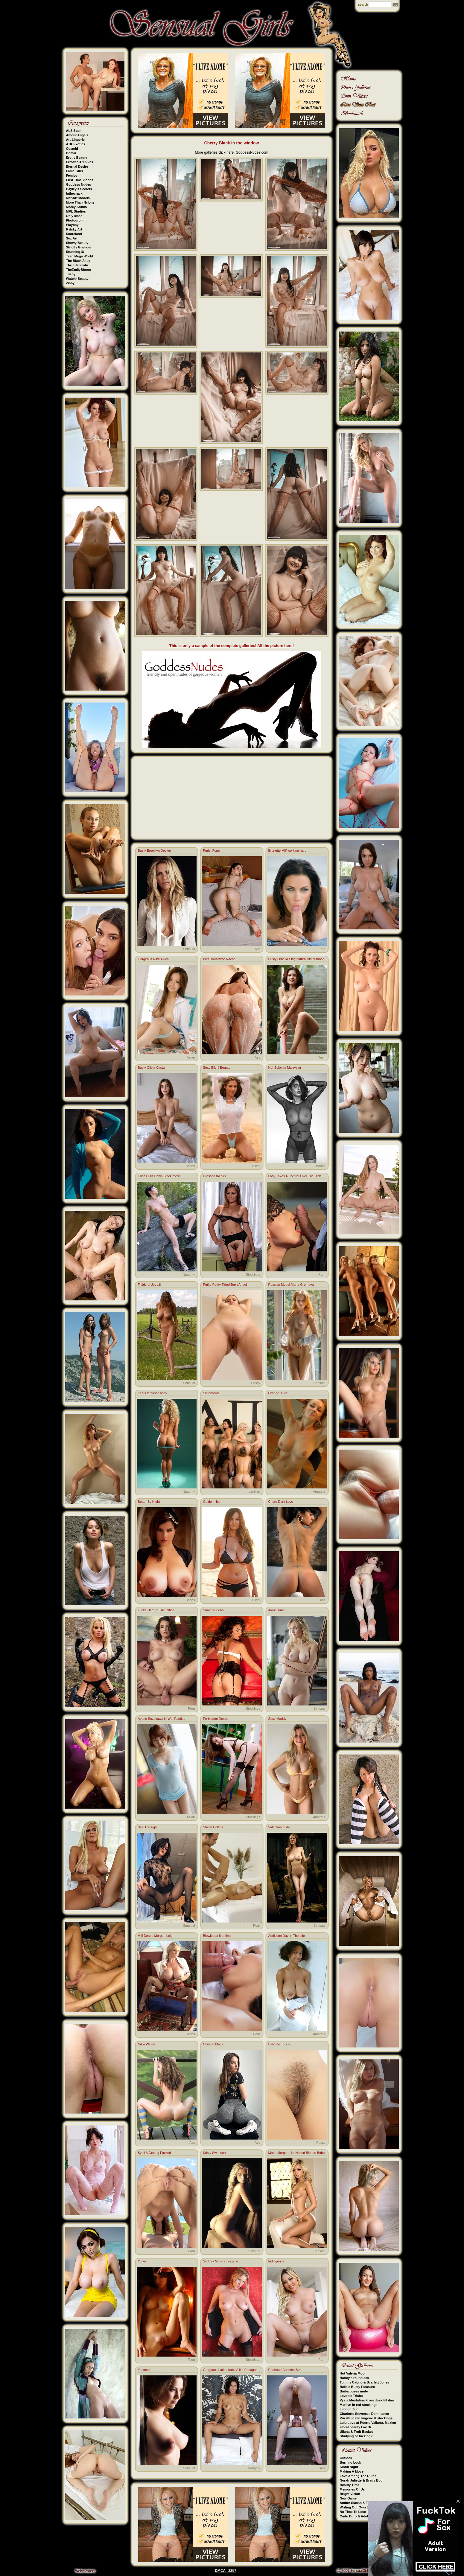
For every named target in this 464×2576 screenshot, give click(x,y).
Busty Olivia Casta (151, 1067)
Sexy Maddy (277, 1718)
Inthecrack (74, 193)
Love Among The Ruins (358, 2476)
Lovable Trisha (351, 2396)
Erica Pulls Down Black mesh (159, 1176)
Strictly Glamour (79, 247)
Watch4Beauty (77, 278)
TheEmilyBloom (78, 269)
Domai (71, 153)
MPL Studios (76, 211)
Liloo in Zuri (349, 2409)
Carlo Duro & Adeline (356, 2516)
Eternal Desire (77, 166)
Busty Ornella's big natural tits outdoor (296, 959)
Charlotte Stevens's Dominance (364, 2413)
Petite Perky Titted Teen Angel (225, 1284)
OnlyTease (74, 216)
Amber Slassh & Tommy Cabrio (364, 2503)
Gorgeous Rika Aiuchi (154, 959)
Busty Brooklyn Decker (154, 850)
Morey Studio (76, 207)
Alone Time (276, 1610)
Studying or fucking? (356, 2436)
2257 (232, 2571)
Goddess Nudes (78, 184)
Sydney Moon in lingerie (220, 2261)
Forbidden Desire (215, 1718)
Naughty (189, 1274)
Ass (257, 949)
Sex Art (71, 238)
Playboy (72, 225)
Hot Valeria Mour (353, 2373)
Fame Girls (74, 171)
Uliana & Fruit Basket (356, 2431)
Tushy (71, 274)
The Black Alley (78, 260)
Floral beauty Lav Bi (355, 2427)
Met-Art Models (78, 198)
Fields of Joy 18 (149, 1284)
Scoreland (74, 234)
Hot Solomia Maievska (284, 1067)
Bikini (256, 1166)
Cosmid (72, 148)
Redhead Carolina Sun (285, 2370)
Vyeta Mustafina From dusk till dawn (368, 2400)
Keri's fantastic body (152, 1393)
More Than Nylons (80, 202)
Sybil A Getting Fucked (154, 2152)
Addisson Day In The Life (286, 1935)
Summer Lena (213, 1610)
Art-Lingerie (75, 139)
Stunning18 (75, 252)
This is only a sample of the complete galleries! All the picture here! (231, 645)
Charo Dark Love (280, 1501)
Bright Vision (350, 2494)
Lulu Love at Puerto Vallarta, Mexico (368, 2422)
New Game (348, 2498)
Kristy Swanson (214, 2152)
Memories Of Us (352, 2489)
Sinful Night (349, 2467)
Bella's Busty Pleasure (357, 2387)
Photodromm (76, 220)
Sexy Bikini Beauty (216, 1067)
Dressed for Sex (215, 1176)
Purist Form (211, 850)
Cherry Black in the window (231, 143)
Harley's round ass (354, 2378)
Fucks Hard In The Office (156, 1610)
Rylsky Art (74, 229)
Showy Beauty (77, 243)
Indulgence (276, 2261)
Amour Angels (77, 135)
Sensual (189, 949)
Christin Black (213, 2044)
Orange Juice (278, 1393)
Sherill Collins (213, 1827)
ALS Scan (73, 130)
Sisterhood (211, 1393)
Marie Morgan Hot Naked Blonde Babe (296, 2152)
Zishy (70, 283)
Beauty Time (349, 2485)
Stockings (253, 1274)
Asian (191, 1057)
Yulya (142, 2261)
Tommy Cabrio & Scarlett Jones (364, 2382)
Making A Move (351, 2471)
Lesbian (254, 1491)
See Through (147, 1827)
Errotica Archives (79, 162)
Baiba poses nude (354, 2391)
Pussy (255, 1383)
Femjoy (72, 175)
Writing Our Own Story (357, 2507)
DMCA (220, 2571)
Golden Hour (212, 1501)
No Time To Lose (353, 2512)
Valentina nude (279, 1827)
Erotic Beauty (76, 157)
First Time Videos (79, 180)
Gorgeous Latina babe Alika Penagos (230, 2370)
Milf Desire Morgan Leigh (156, 1935)
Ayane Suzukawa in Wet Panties (161, 1718)
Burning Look (350, 2462)
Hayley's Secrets (79, 189)
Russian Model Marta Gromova (291, 1284)
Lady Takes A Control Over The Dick (294, 1176)
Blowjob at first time (217, 1935)
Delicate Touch (279, 2044)
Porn (321, 949)
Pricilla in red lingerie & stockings (366, 2418)
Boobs (190, 1166)
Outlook (346, 2458)
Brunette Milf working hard (287, 850)
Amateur (319, 1491)
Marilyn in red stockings (359, 2404)
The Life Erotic (77, 265)
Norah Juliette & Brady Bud (361, 2480)
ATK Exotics (75, 144)
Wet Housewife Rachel (219, 959)
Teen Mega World (79, 256)
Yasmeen (145, 2370)
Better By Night (149, 1501)
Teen (321, 1057)
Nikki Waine (146, 2044)
